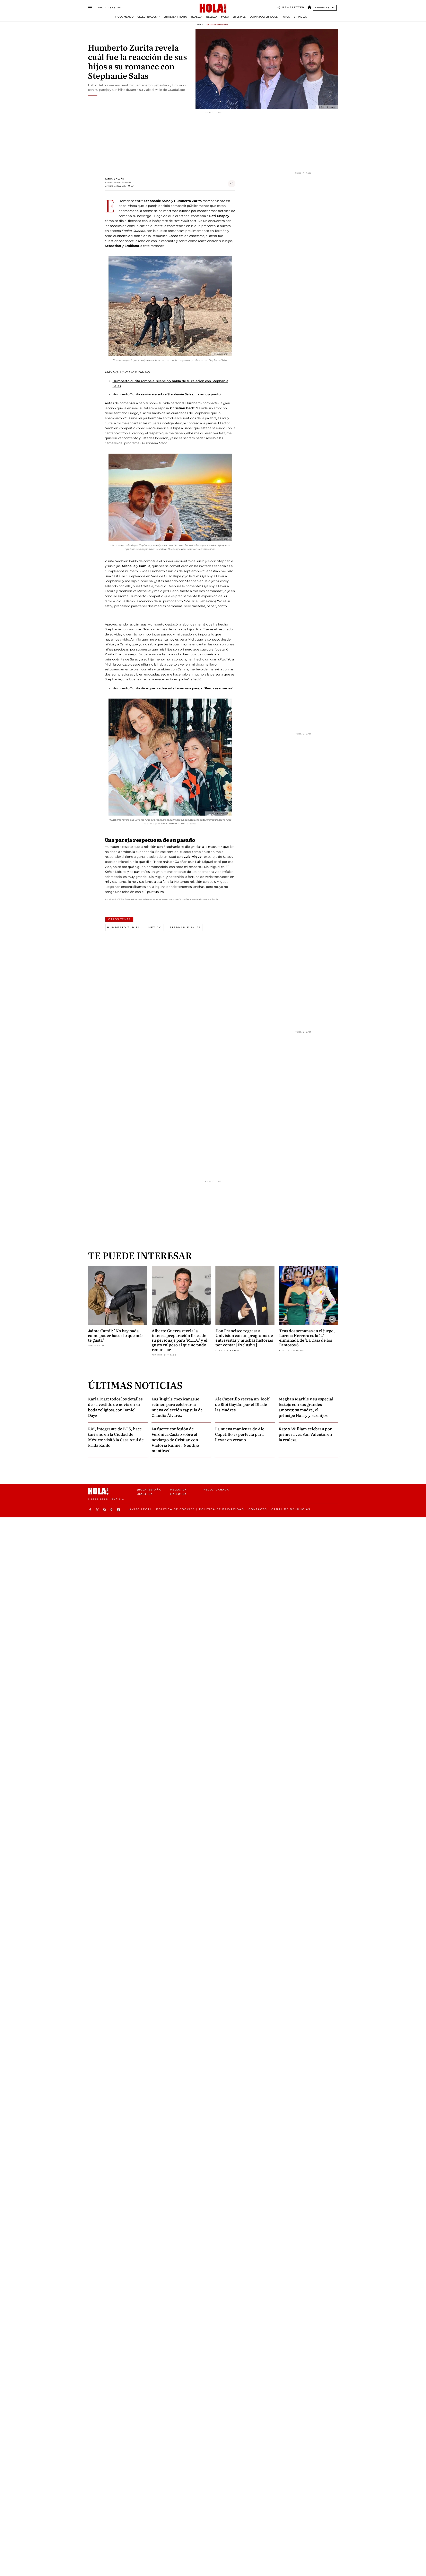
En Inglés (300, 16)
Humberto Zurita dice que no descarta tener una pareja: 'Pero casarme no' (173, 688)
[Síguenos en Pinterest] (112, 1509)
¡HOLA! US (145, 1494)
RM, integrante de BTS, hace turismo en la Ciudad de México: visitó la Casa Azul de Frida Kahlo (116, 1437)
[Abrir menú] (90, 7)
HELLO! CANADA (216, 1489)
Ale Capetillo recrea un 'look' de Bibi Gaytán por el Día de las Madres (242, 1404)
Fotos (286, 16)
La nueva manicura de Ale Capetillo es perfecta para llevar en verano (239, 1434)
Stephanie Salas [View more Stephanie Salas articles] (185, 927)
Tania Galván (114, 179)
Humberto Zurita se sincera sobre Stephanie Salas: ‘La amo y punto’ (167, 394)
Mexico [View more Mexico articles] (155, 927)
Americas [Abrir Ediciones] (324, 7)
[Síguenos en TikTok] (119, 1509)
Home (200, 25)
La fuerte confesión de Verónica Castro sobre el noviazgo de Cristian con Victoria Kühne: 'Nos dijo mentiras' (175, 1439)
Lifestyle (239, 16)
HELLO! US (178, 1494)
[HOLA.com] (213, 8)
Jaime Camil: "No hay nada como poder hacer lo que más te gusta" (115, 1335)
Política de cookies (175, 1509)
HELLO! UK (178, 1489)
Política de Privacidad (221, 1509)
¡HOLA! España (149, 1489)
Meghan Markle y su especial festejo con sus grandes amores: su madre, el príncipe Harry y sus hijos (306, 1407)
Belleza (211, 16)
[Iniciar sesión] (109, 7)
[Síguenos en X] (98, 1509)
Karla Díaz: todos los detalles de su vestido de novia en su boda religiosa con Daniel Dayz (115, 1407)
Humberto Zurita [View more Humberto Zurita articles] (123, 927)
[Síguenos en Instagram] (105, 1509)
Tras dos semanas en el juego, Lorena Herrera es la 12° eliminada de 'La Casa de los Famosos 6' (307, 1337)
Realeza (196, 16)
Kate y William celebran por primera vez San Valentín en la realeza (305, 1434)
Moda (225, 16)
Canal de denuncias (290, 1509)
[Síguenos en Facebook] (91, 1509)
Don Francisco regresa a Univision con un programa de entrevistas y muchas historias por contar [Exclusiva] (244, 1337)
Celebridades (147, 16)
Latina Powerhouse (263, 16)
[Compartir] (231, 183)
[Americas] (310, 7)
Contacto (257, 1509)
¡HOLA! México (124, 16)
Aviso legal (140, 1509)
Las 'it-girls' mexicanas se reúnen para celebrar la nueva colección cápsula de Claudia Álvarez (177, 1407)
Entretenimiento (175, 16)
